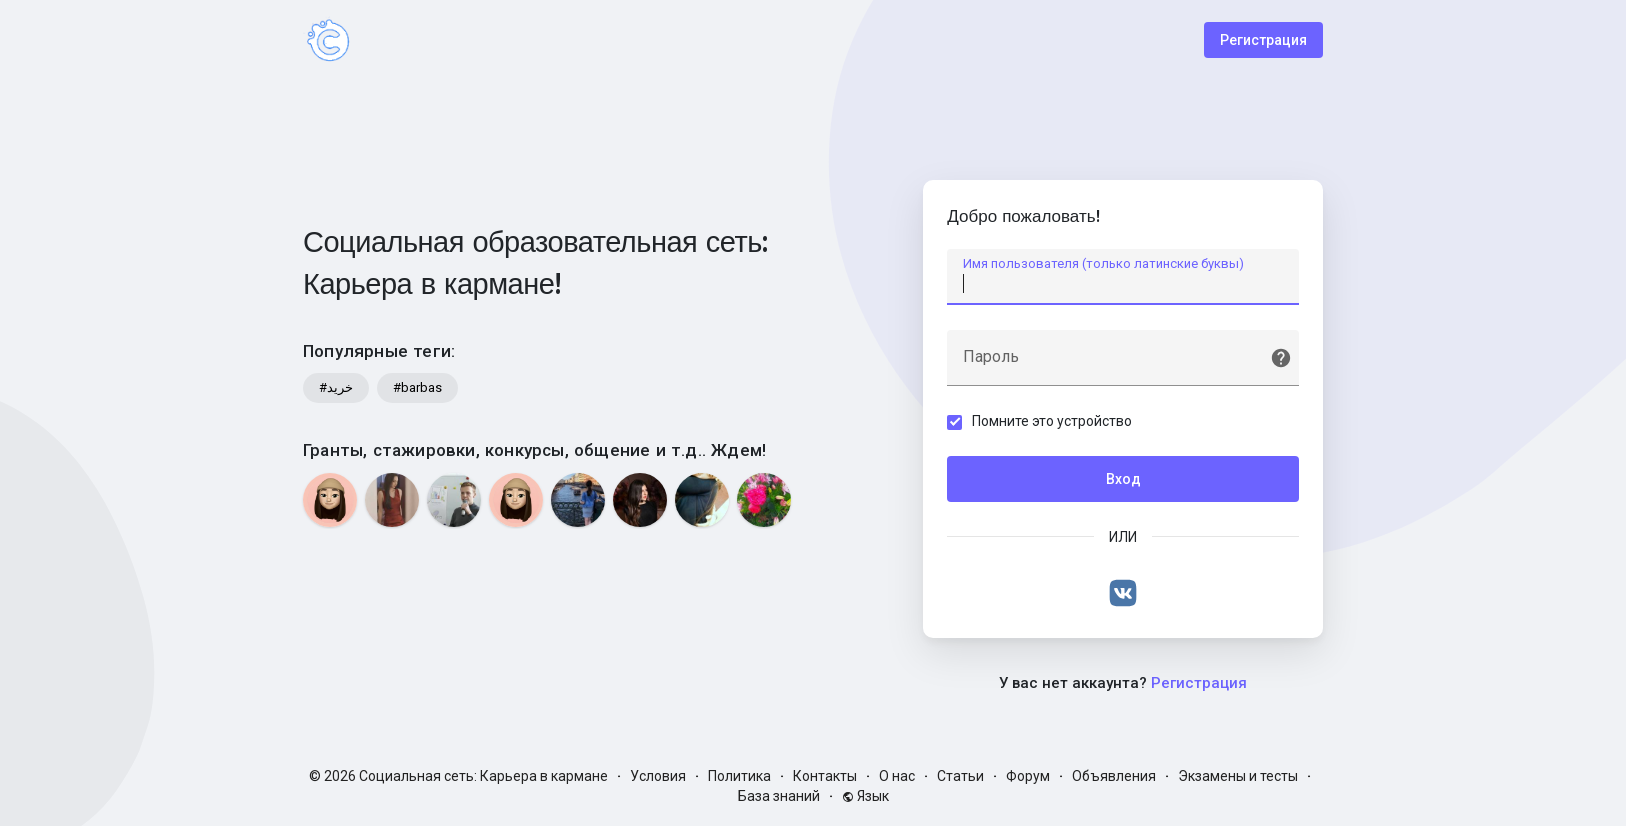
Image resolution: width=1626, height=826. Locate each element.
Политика (739, 776)
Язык (865, 796)
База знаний (779, 796)
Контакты (825, 776)
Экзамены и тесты (1238, 776)
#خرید (336, 387)
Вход (1123, 479)
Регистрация (1263, 40)
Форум (1028, 776)
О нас (897, 776)
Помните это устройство (1053, 421)
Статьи (960, 776)
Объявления (1114, 776)
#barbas (417, 387)
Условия (658, 776)
